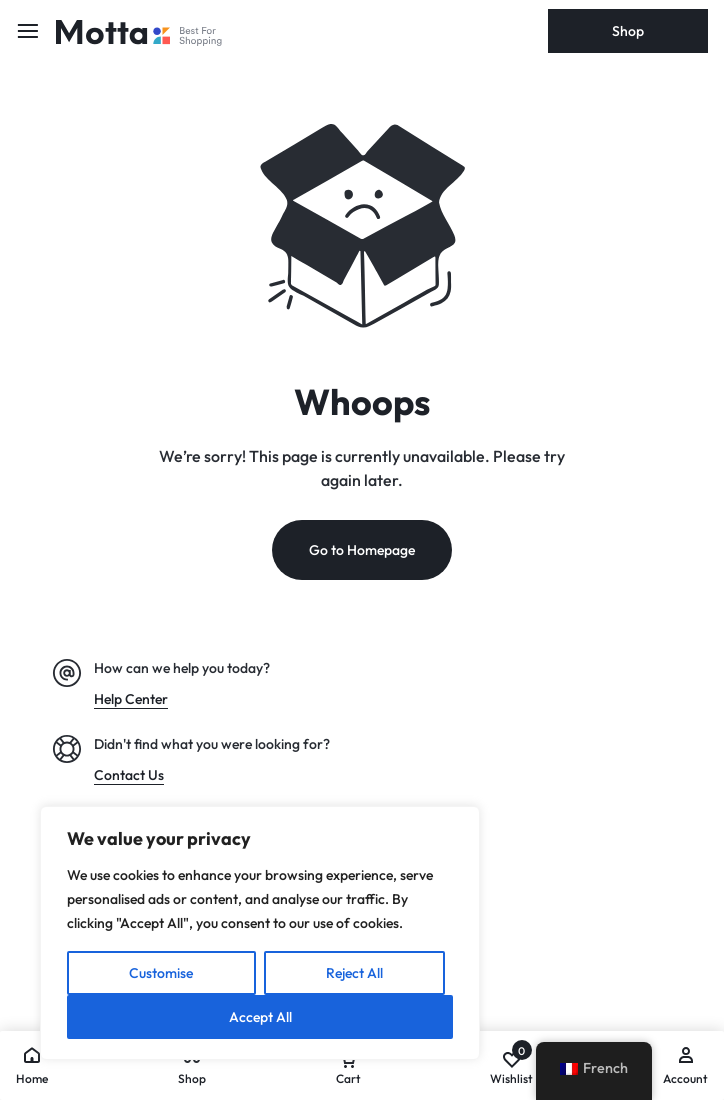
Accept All (260, 1017)
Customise (161, 973)
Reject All (354, 973)
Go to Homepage (362, 550)
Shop (628, 31)
